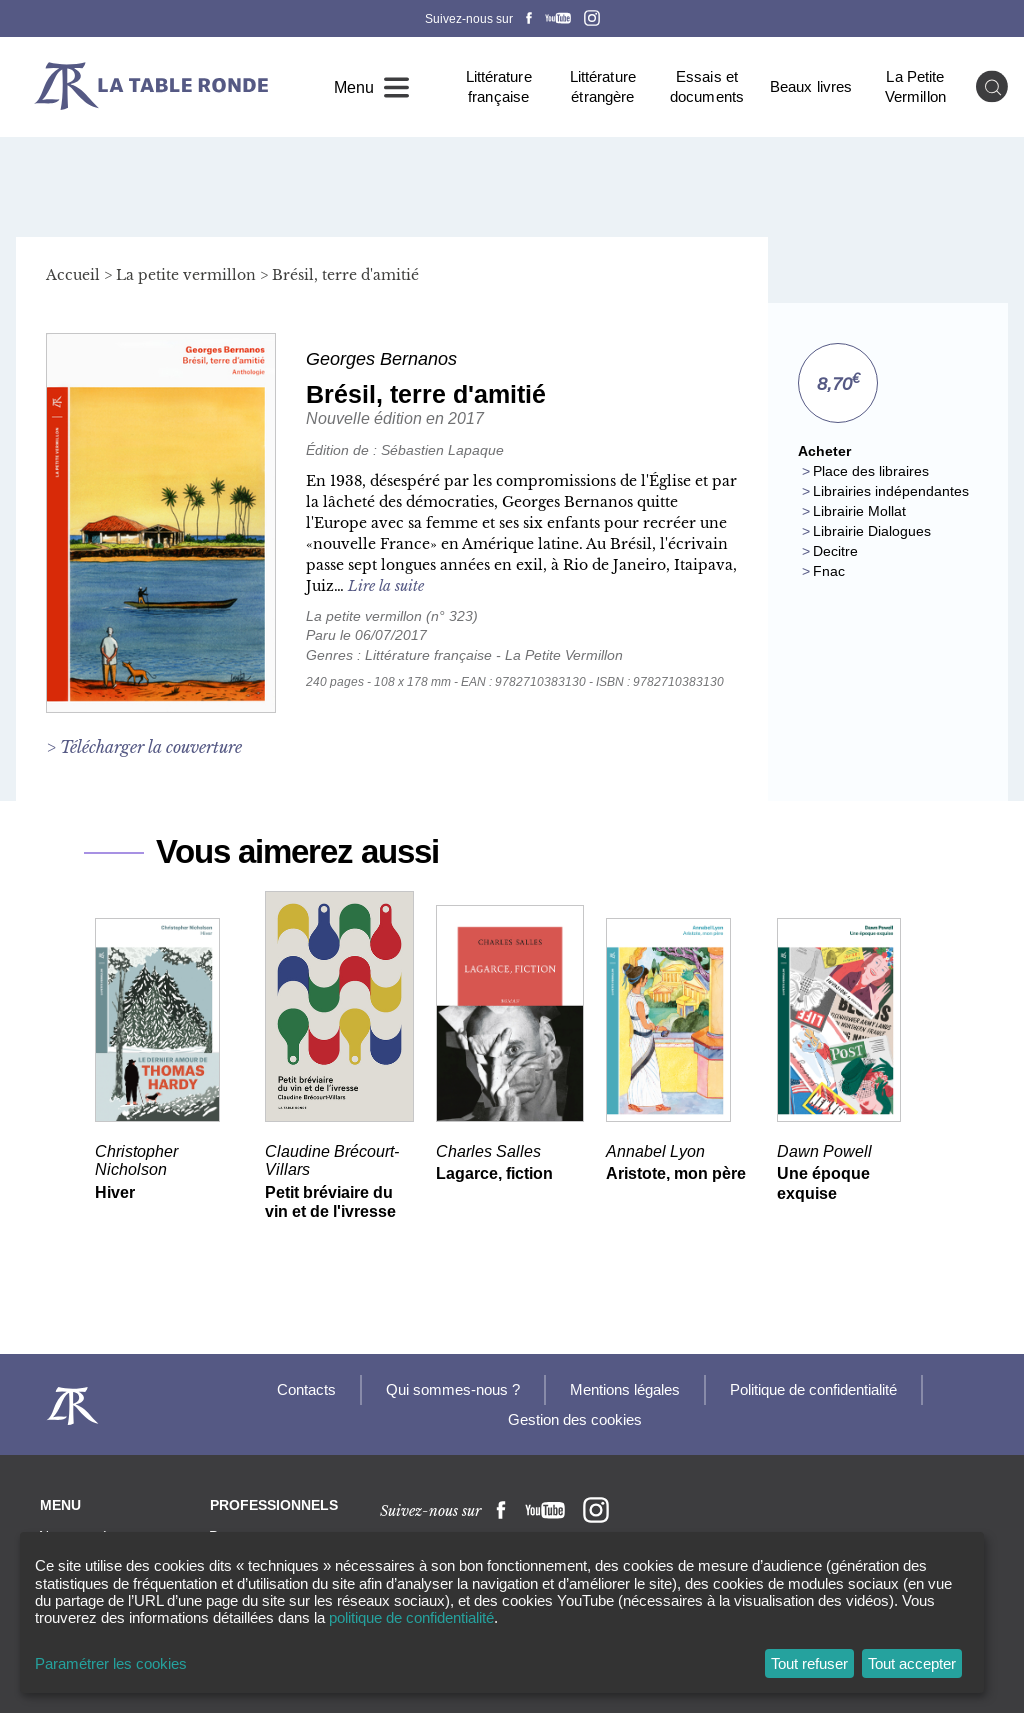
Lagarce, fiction (494, 1173)
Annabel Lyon (655, 1150)
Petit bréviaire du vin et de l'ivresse (330, 1202)
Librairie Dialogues (872, 531)
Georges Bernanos (381, 359)
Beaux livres (811, 86)
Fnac (829, 571)
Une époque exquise (823, 1183)
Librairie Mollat (859, 511)
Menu (354, 87)
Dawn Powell (824, 1150)
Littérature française (499, 86)
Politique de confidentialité (813, 1389)
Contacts (306, 1389)
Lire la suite (386, 586)
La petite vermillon (186, 275)
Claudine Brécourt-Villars (332, 1159)
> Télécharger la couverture (144, 747)
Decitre (835, 551)
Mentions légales (625, 1389)
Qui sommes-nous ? (453, 1389)
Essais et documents (707, 86)
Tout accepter (912, 1663)
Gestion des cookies (575, 1419)
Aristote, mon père (676, 1173)
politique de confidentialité (411, 1617)
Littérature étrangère (603, 86)
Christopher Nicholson (136, 1159)
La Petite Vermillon (915, 86)
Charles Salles (488, 1150)
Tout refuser (809, 1663)
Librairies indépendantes (891, 491)
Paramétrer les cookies (111, 1663)
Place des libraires (871, 471)
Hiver (115, 1192)
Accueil (73, 275)
